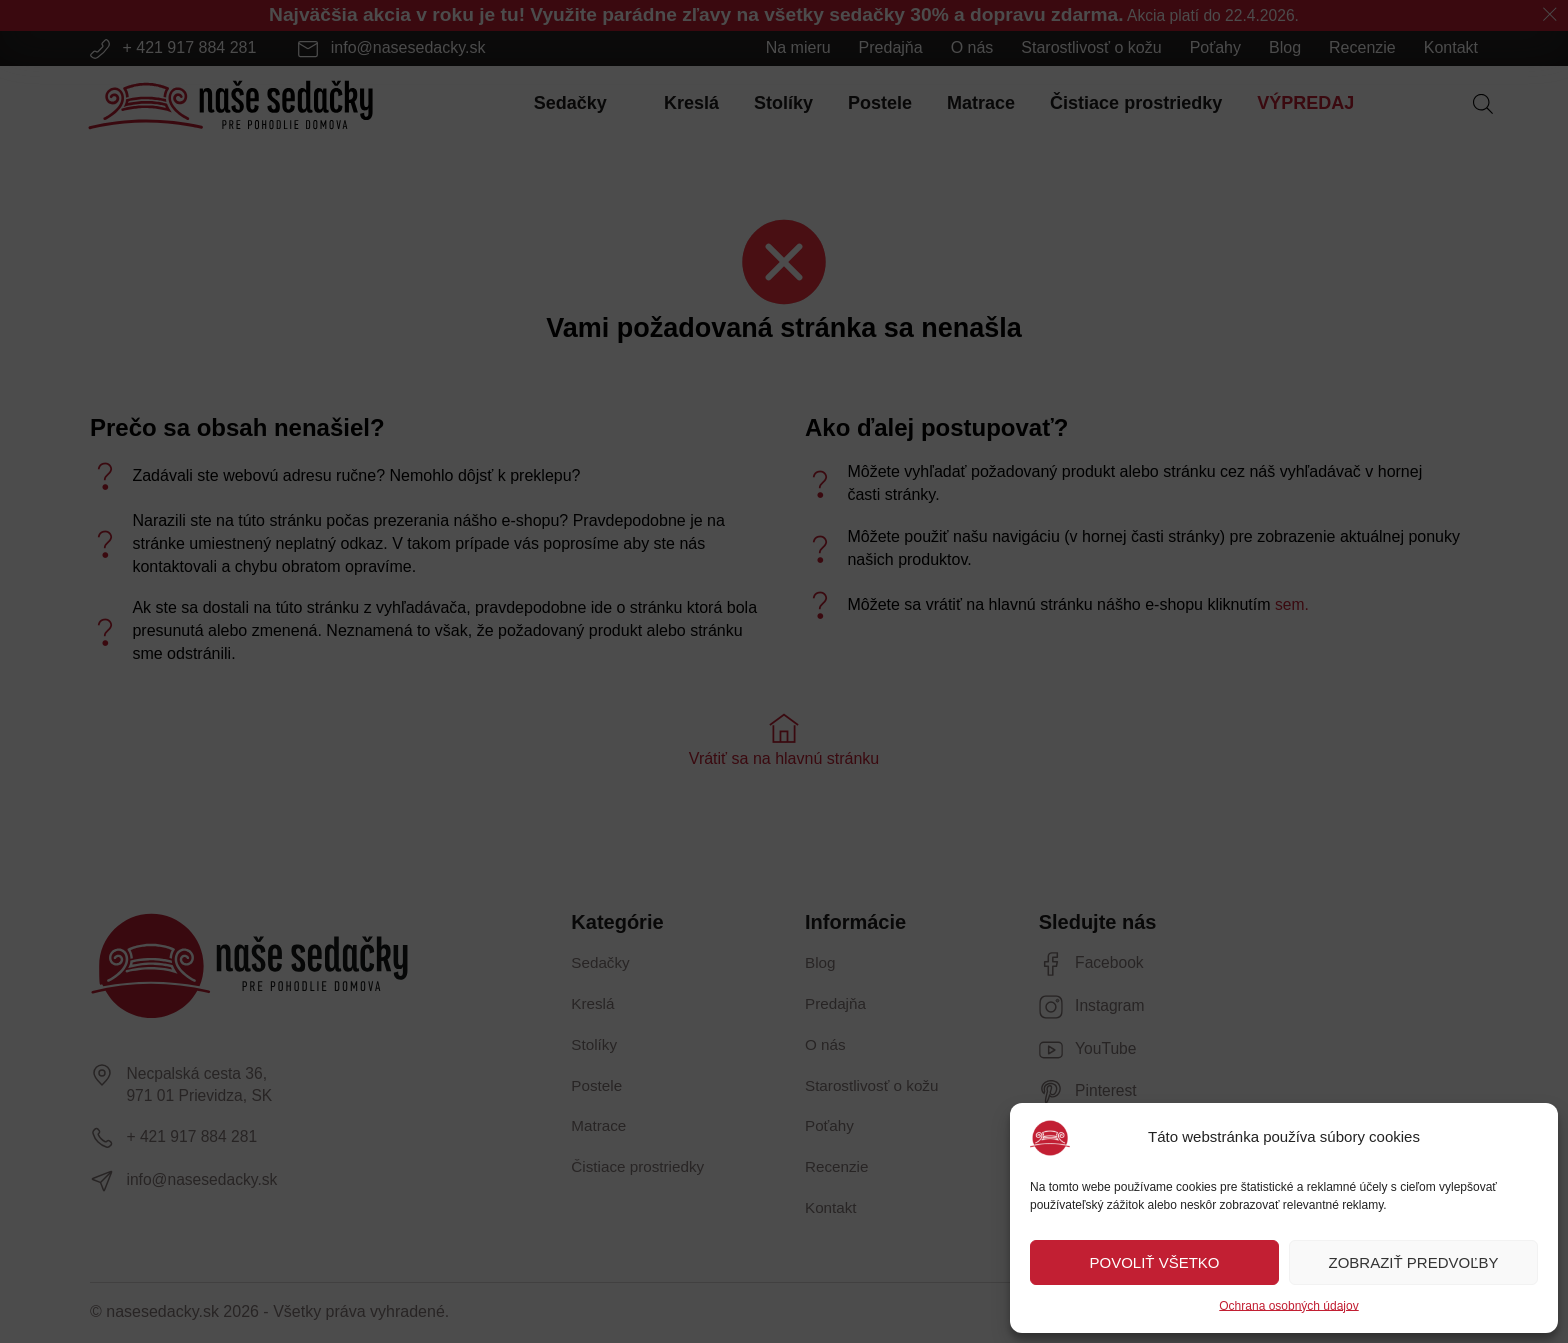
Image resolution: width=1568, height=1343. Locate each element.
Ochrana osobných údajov (1288, 1306)
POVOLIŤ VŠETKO (1154, 1262)
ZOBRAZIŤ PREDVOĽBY (1413, 1262)
